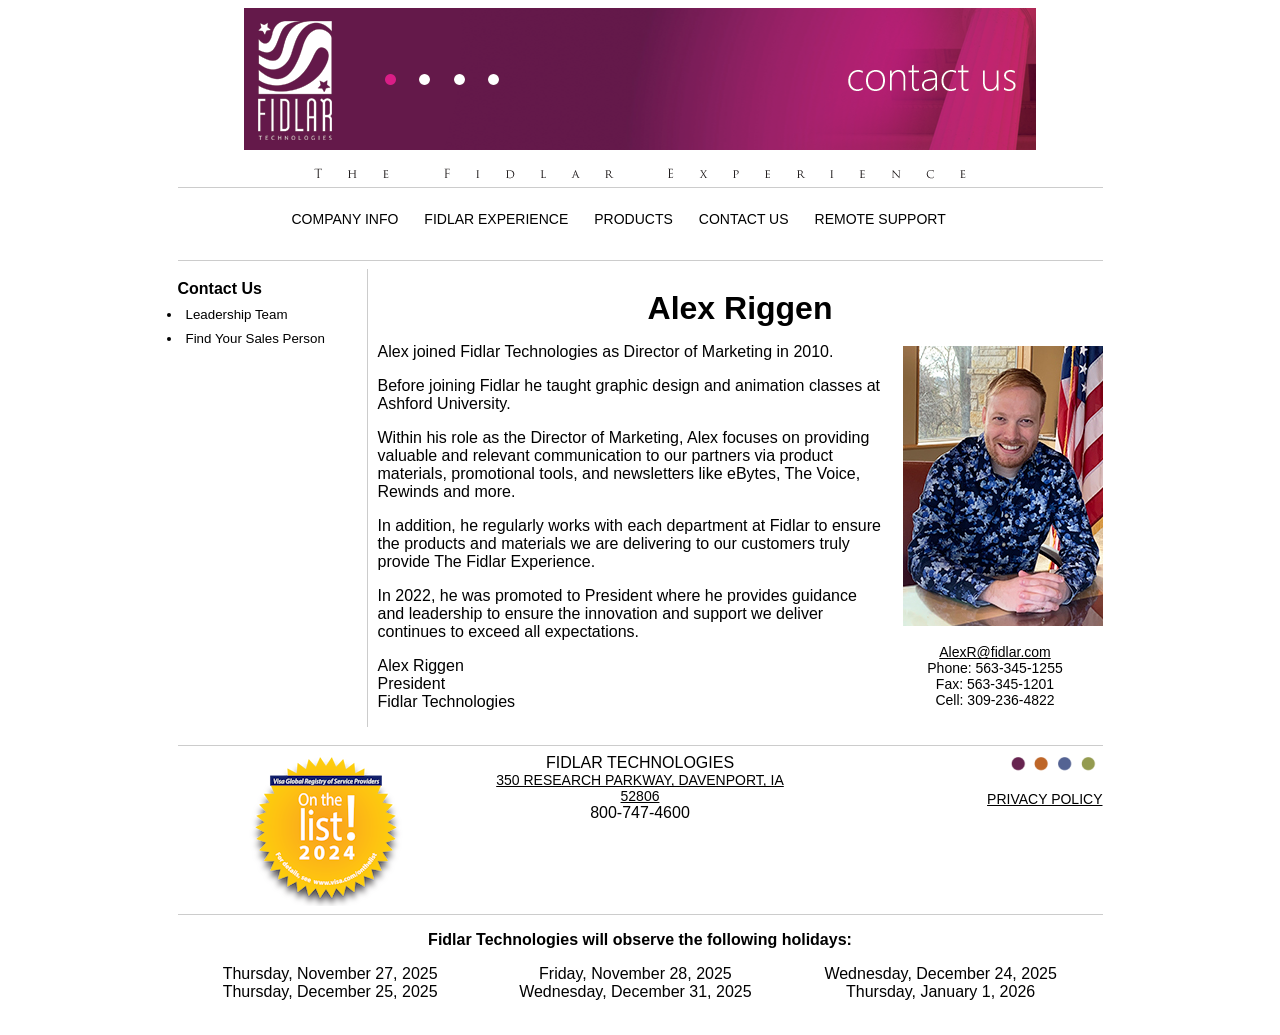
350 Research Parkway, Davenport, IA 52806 (640, 788)
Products (633, 219)
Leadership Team (237, 314)
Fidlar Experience (496, 219)
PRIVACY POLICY (1044, 799)
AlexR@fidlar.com (994, 652)
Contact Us (744, 219)
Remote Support (880, 219)
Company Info (345, 219)
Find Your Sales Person (255, 338)
